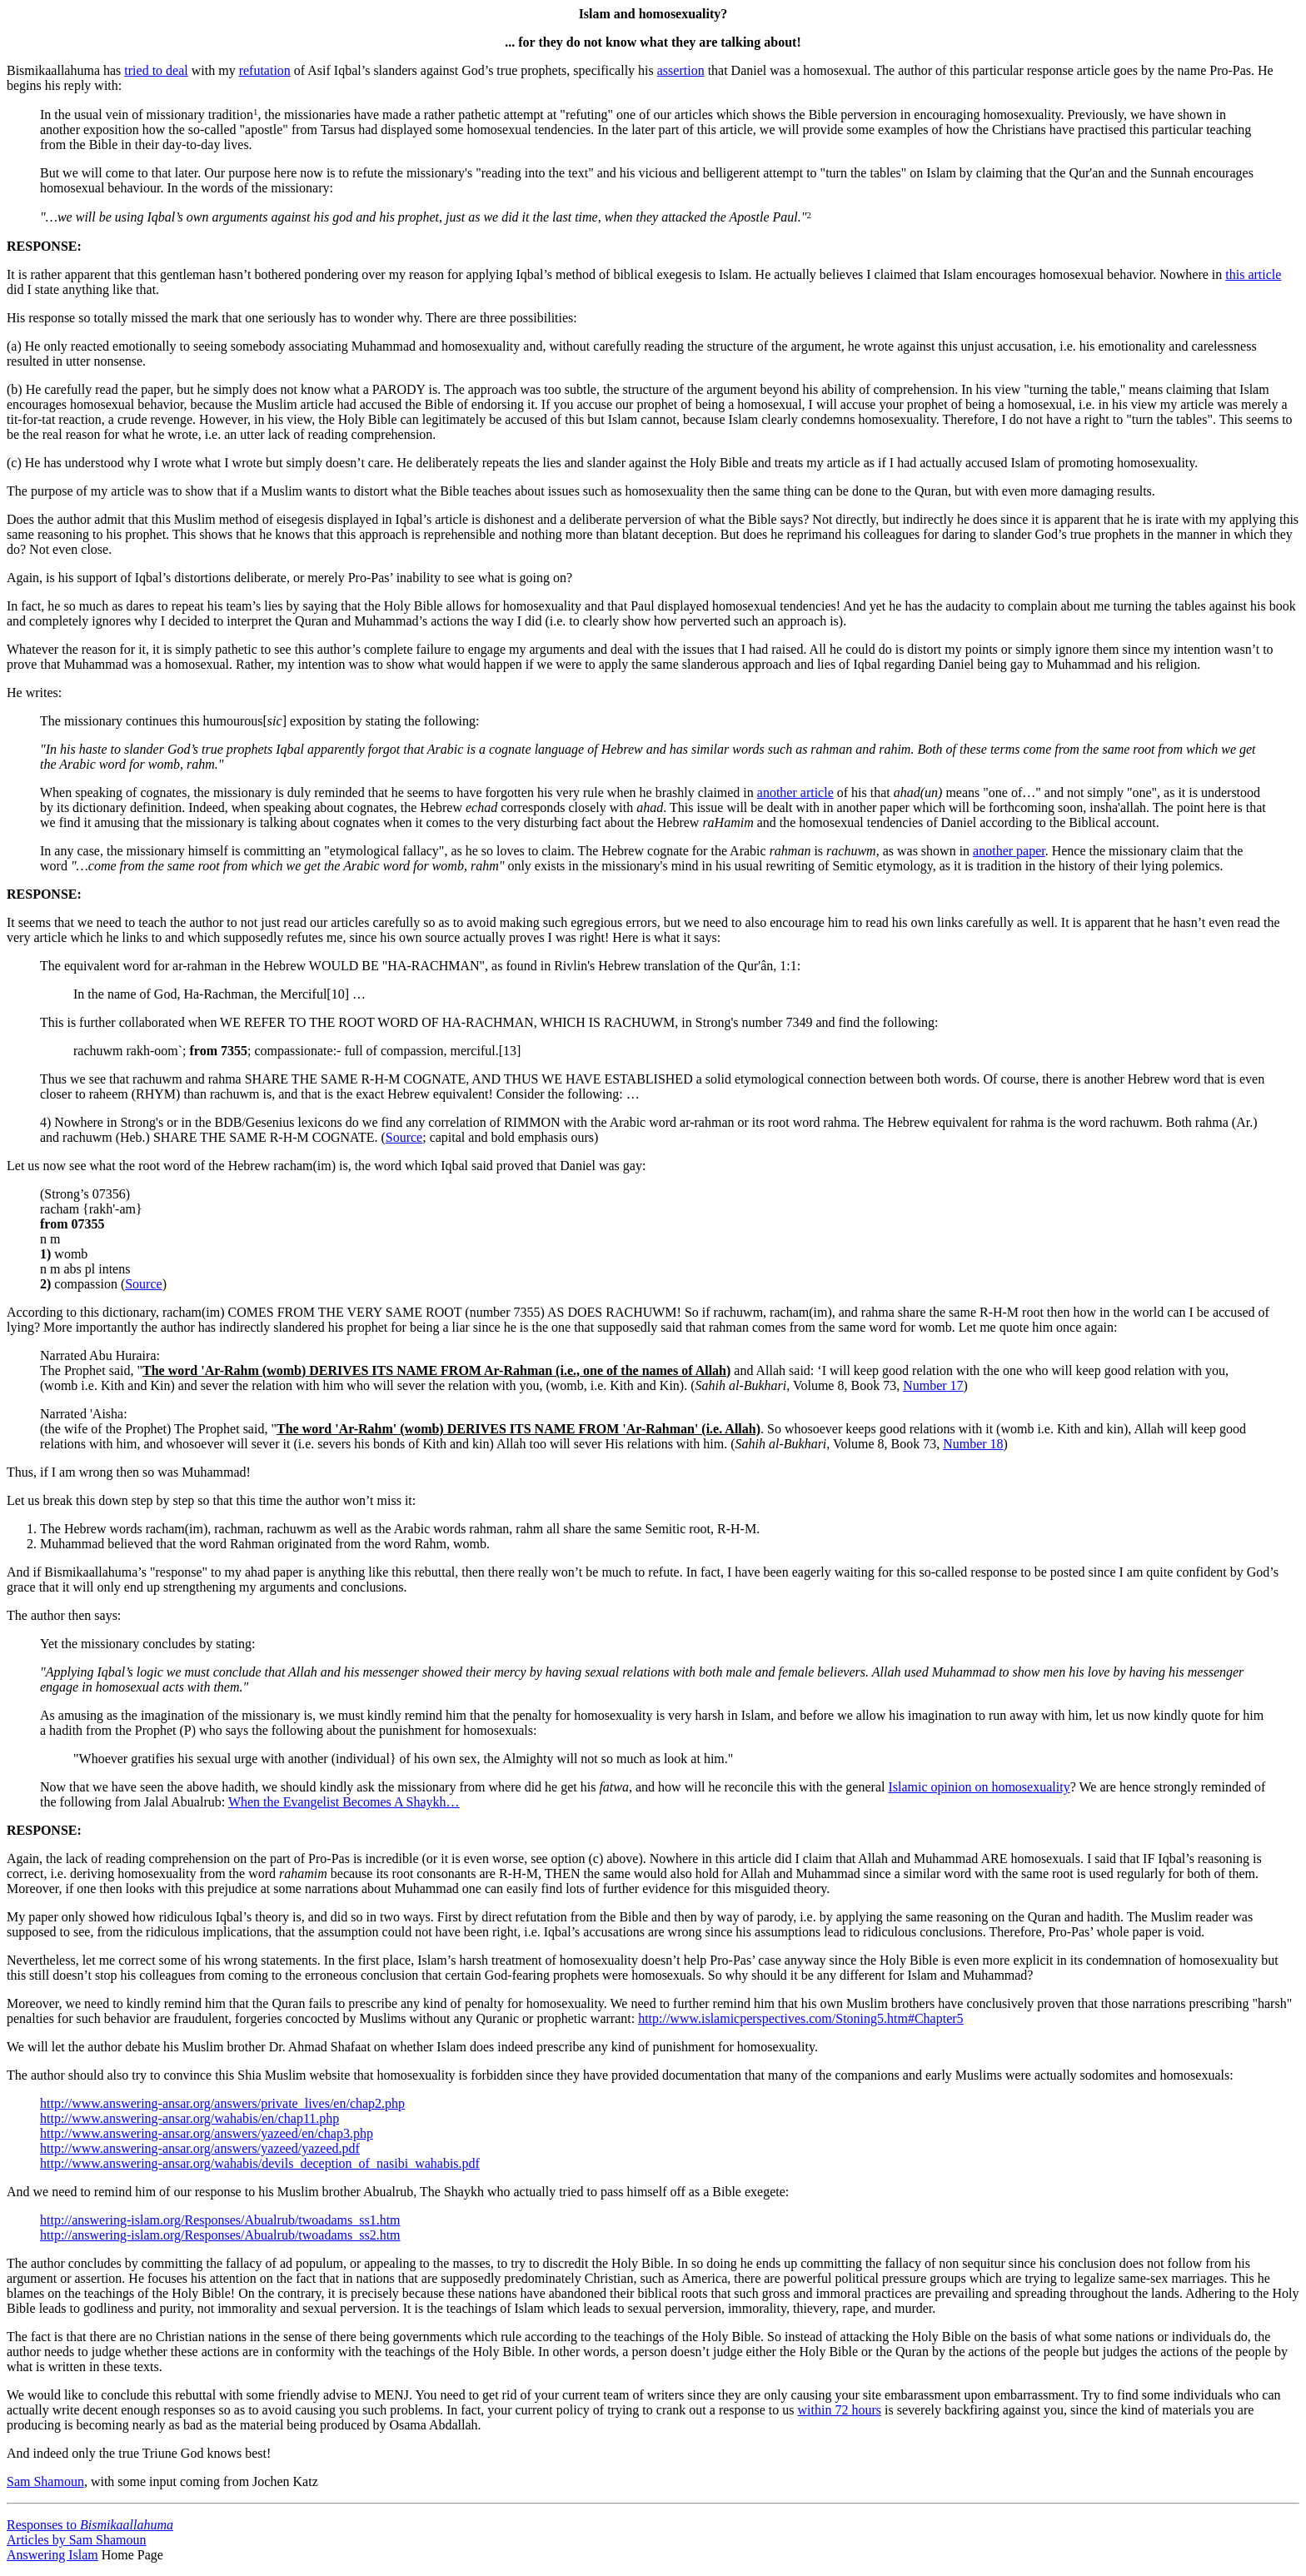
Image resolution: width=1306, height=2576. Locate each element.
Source (404, 1137)
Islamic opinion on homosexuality (978, 1787)
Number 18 (973, 1444)
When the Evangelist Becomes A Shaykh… (344, 1802)
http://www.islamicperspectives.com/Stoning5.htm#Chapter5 (800, 2018)
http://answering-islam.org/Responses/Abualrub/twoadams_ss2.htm (220, 2235)
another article (795, 792)
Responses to (90, 2525)
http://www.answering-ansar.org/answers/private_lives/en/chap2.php (222, 2103)
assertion (681, 70)
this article (1253, 274)
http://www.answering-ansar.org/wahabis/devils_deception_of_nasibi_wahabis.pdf (260, 2163)
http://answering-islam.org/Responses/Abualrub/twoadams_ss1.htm (220, 2220)
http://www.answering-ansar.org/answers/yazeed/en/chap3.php (206, 2133)
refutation (265, 70)
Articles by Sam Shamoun (77, 2540)
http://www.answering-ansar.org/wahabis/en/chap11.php (189, 2118)
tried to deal (155, 70)
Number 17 (933, 1385)
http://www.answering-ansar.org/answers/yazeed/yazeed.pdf (200, 2148)
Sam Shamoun (45, 2481)
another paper (1009, 851)
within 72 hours (839, 2410)
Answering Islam (52, 2555)
